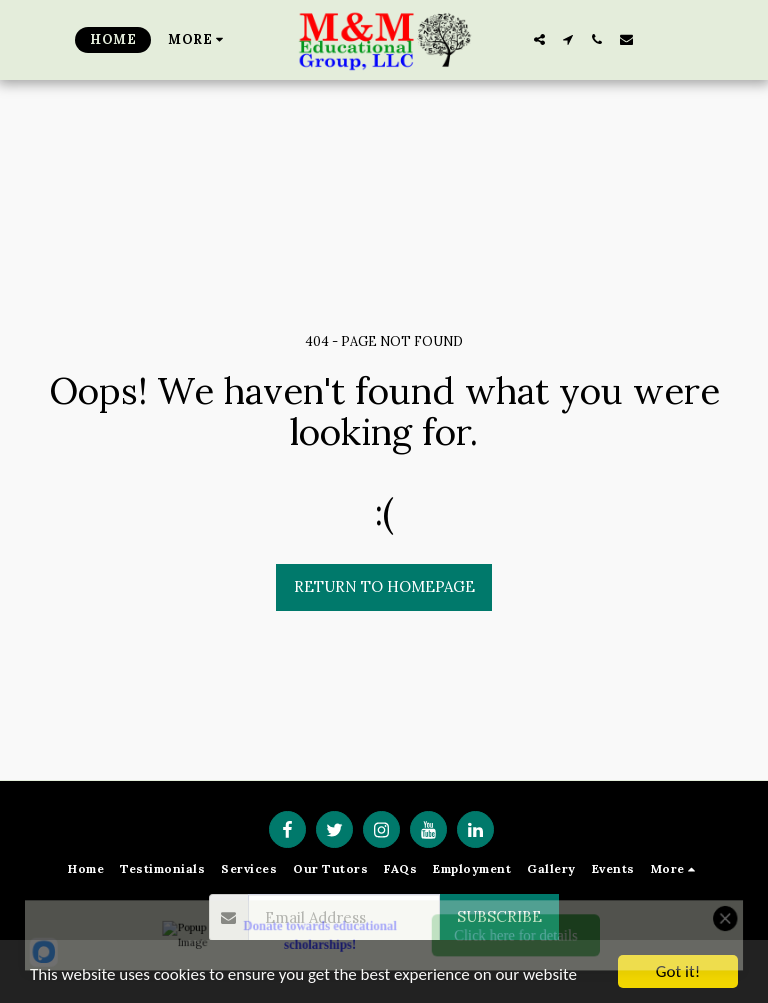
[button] (539, 39)
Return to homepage (384, 586)
